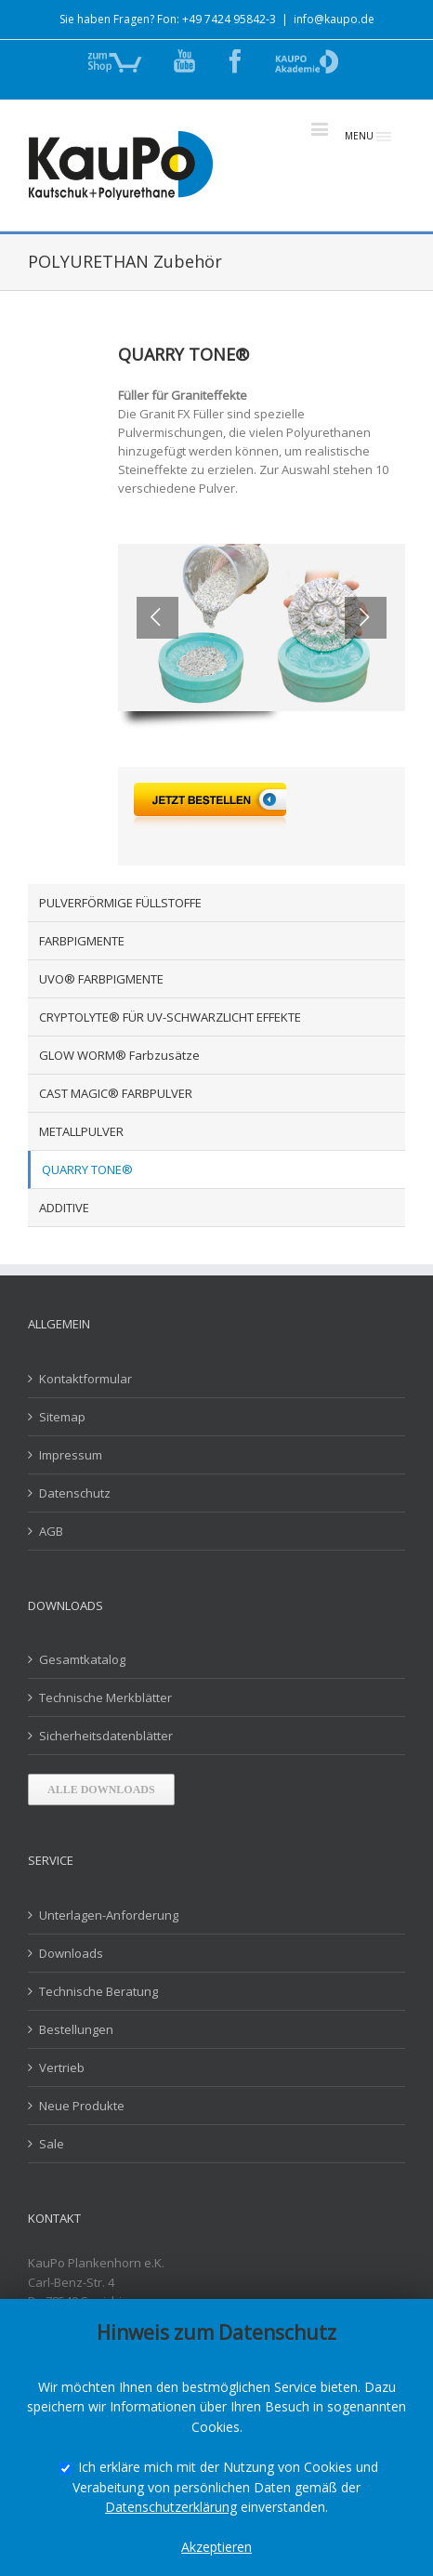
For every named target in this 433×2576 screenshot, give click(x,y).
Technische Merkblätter (105, 1697)
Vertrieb (62, 2067)
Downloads (71, 1953)
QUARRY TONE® (87, 1169)
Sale (51, 2143)
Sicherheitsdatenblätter (106, 1735)
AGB (51, 1531)
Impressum (70, 1455)
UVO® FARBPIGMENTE (101, 979)
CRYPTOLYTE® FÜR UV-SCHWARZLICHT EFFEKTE (170, 1017)
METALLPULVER (81, 1131)
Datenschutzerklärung (171, 2507)
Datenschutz (75, 1493)
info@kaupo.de (334, 19)
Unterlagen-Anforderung (108, 1915)
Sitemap (62, 1416)
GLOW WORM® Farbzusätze (119, 1055)
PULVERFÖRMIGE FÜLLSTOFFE (120, 902)
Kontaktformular (85, 1378)
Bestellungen (76, 2029)
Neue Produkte (82, 2105)
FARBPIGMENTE (82, 940)
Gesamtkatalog (82, 1659)
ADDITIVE (64, 1207)
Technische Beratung (98, 1991)
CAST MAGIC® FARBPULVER (115, 1093)
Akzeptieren (216, 2547)
